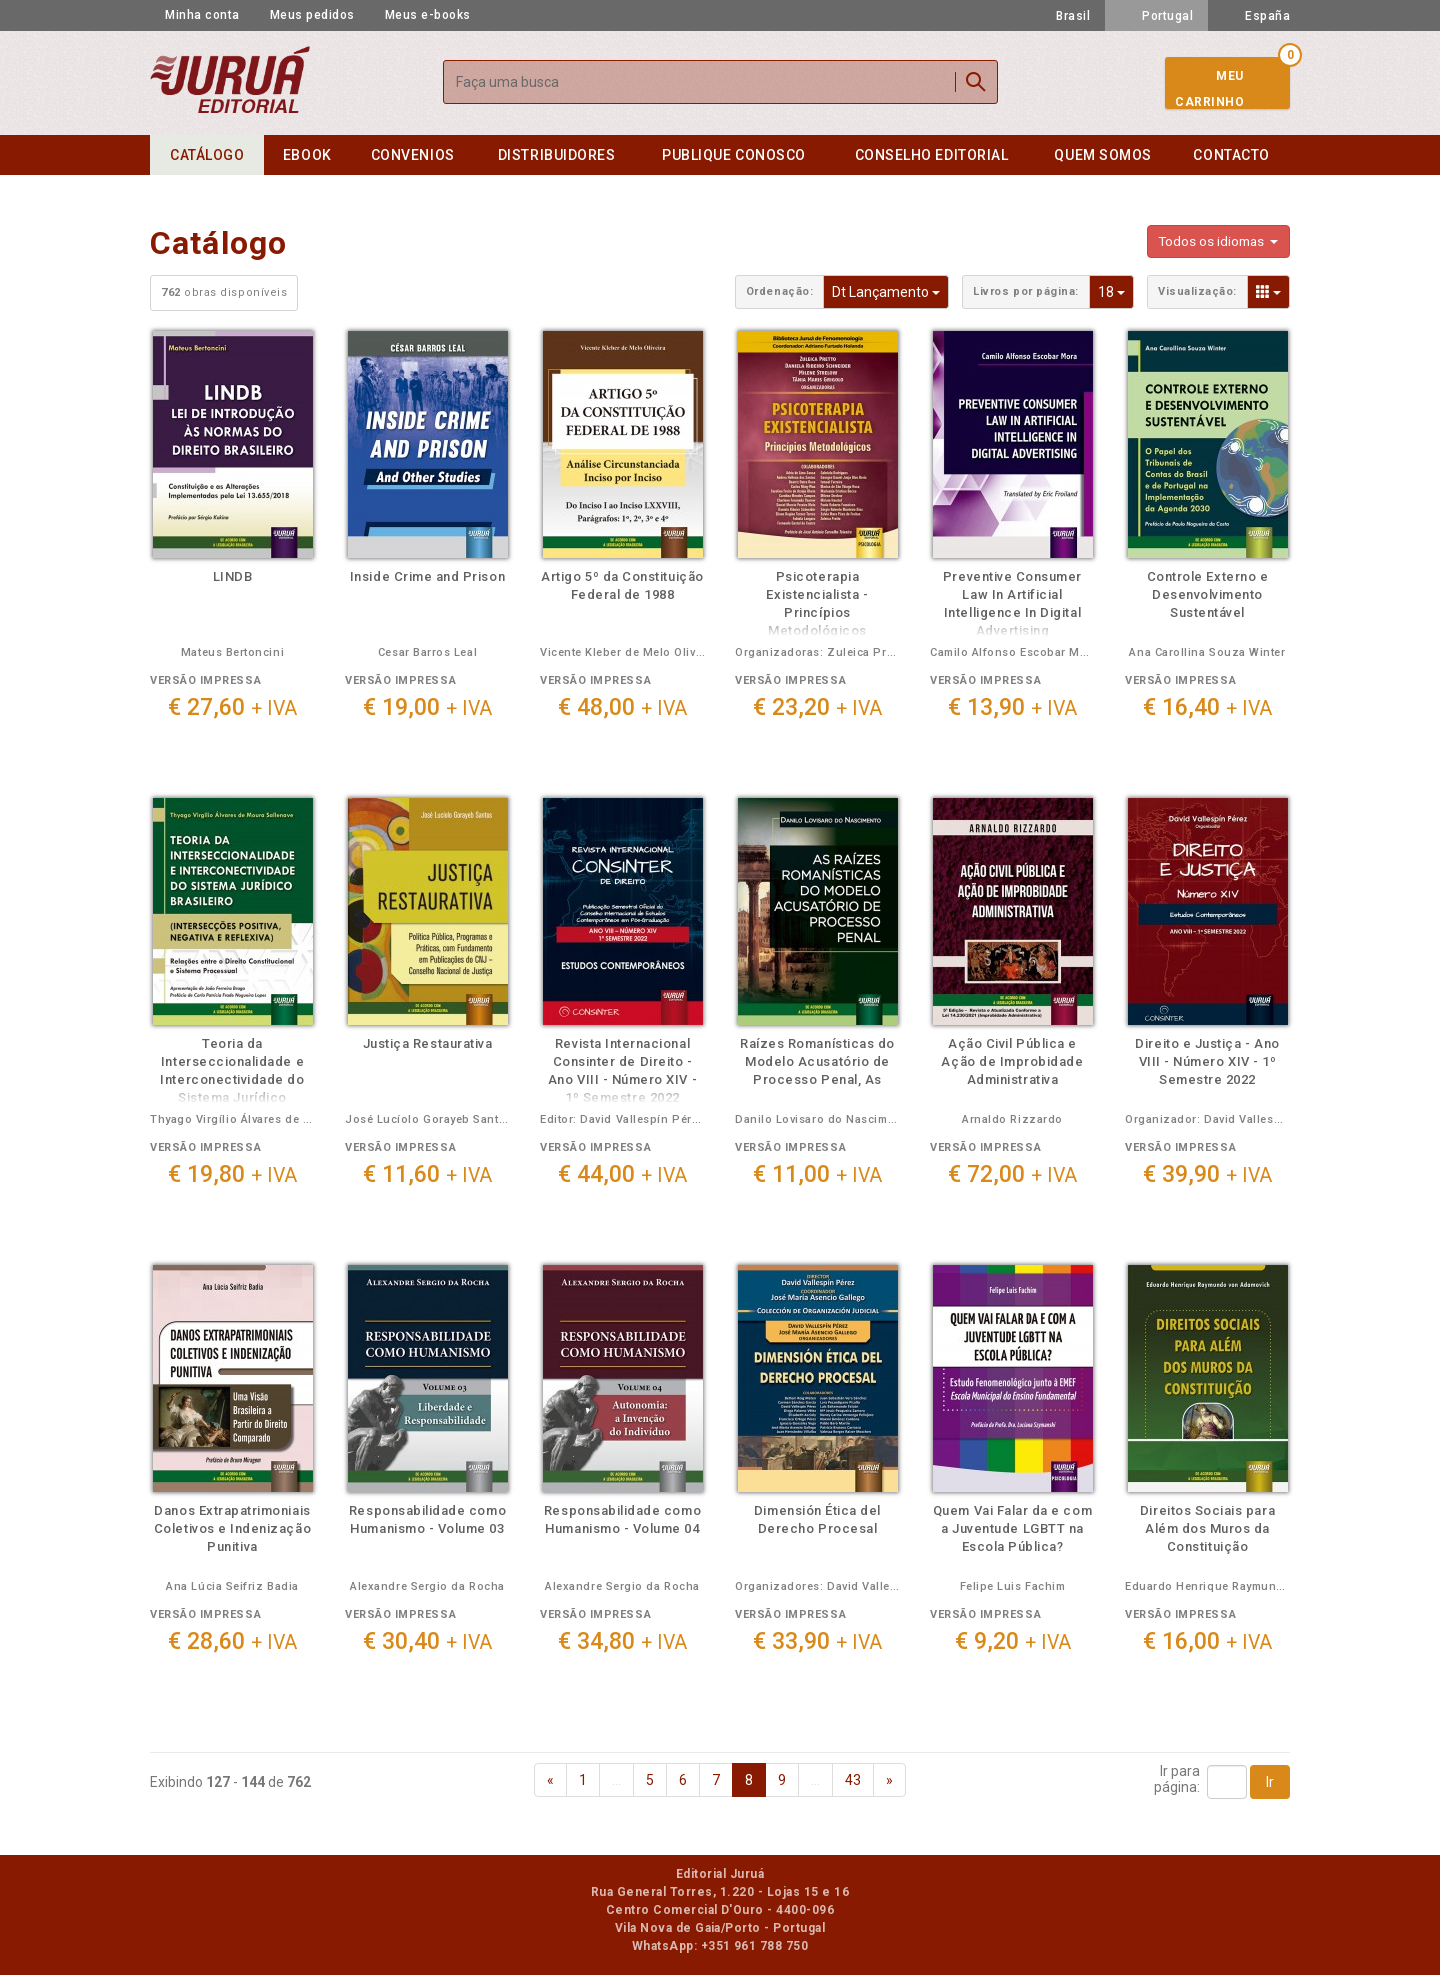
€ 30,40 (427, 1641)
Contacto (1231, 155)
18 (1116, 290)
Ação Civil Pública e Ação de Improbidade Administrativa (1012, 1061)
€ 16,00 (1207, 1641)
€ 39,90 (1207, 1174)
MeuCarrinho (1209, 89)
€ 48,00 (622, 707)
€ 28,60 (232, 1641)
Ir (1270, 1782)
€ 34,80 (622, 1641)
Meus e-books (428, 15)
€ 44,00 (622, 1174)
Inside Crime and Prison (427, 576)
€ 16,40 (1207, 707)
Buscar (976, 82)
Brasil (1062, 16)
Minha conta (202, 15)
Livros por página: (1026, 291)
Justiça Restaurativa (428, 1043)
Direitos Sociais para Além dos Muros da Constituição (1207, 1528)
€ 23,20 (817, 707)
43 (853, 1780)
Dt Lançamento (890, 290)
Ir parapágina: (1177, 1779)
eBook (307, 155)
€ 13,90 (1012, 707)
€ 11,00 (817, 1174)
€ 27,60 (232, 707)
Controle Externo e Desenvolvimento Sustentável (1208, 594)
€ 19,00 (427, 707)
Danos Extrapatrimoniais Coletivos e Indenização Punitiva (232, 1528)
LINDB (233, 576)
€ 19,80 (232, 1174)
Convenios (413, 155)
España (1256, 16)
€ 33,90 (817, 1641)
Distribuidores (557, 155)
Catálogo (207, 155)
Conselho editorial (932, 155)
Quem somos (1102, 155)
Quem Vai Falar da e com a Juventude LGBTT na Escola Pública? (1012, 1528)
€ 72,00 (1012, 1174)
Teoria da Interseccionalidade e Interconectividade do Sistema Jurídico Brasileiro (232, 1079)
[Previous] (550, 1780)
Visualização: (1197, 291)
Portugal (1156, 16)
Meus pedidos (312, 15)
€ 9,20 (1013, 1641)
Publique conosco (734, 155)
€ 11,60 (427, 1174)
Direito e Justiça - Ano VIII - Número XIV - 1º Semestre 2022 (1207, 1061)
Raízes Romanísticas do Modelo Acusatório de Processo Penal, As (817, 1061)
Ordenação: (779, 291)
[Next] (889, 1780)
